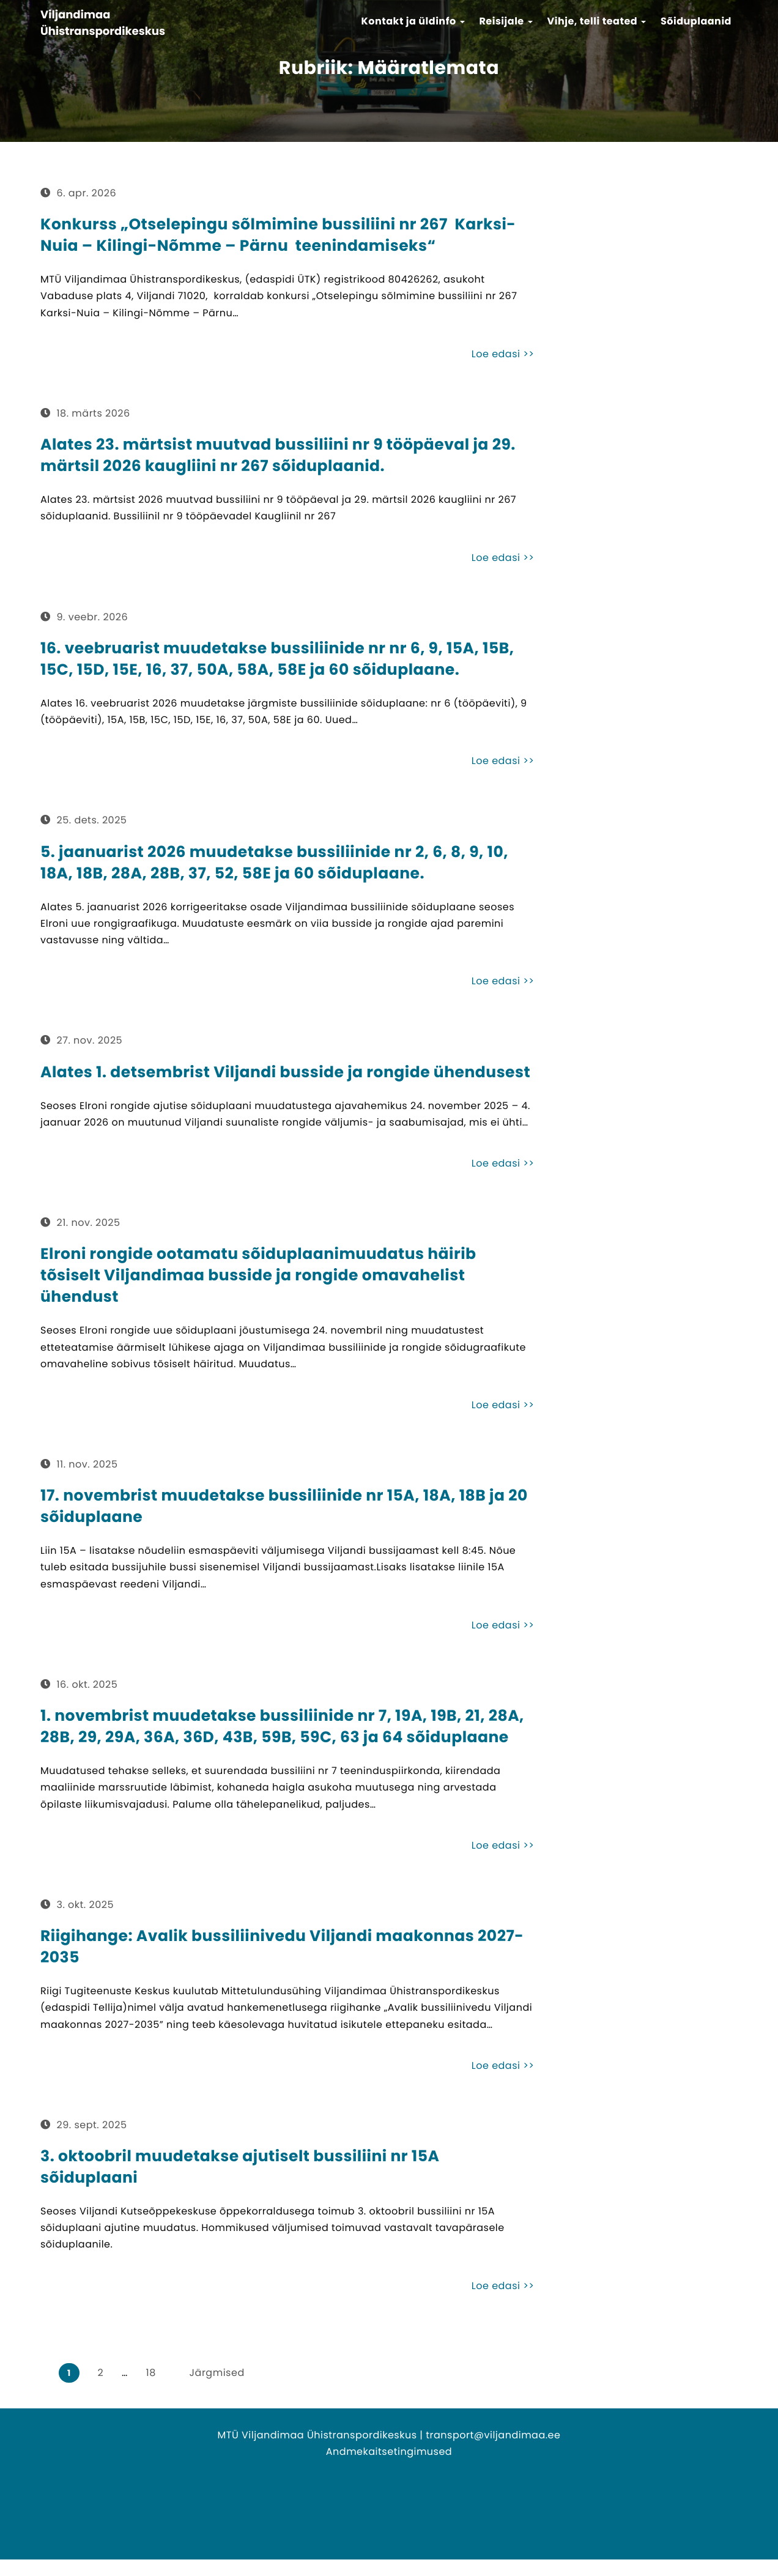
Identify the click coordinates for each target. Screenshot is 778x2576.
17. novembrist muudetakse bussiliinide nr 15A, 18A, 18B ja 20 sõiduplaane (284, 1506)
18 (151, 2373)
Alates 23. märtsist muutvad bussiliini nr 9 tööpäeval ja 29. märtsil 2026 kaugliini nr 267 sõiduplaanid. (278, 455)
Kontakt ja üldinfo (413, 21)
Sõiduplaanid (696, 21)
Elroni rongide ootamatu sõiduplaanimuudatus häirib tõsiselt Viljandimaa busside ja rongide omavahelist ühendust (258, 1275)
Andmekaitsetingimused (389, 2451)
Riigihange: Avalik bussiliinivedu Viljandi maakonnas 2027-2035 (282, 1946)
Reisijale (505, 21)
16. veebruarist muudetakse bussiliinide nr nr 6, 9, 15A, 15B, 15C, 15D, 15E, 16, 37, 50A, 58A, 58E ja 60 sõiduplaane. (277, 658)
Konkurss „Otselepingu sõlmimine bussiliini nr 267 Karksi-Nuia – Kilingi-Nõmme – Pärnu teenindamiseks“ (278, 234)
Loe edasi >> (503, 354)
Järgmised (217, 2373)
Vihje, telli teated (596, 21)
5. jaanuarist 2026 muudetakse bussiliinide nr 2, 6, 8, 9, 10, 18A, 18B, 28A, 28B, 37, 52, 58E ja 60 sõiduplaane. (274, 862)
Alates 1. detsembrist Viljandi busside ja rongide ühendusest (285, 1072)
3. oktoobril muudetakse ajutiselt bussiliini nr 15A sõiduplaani (239, 2166)
